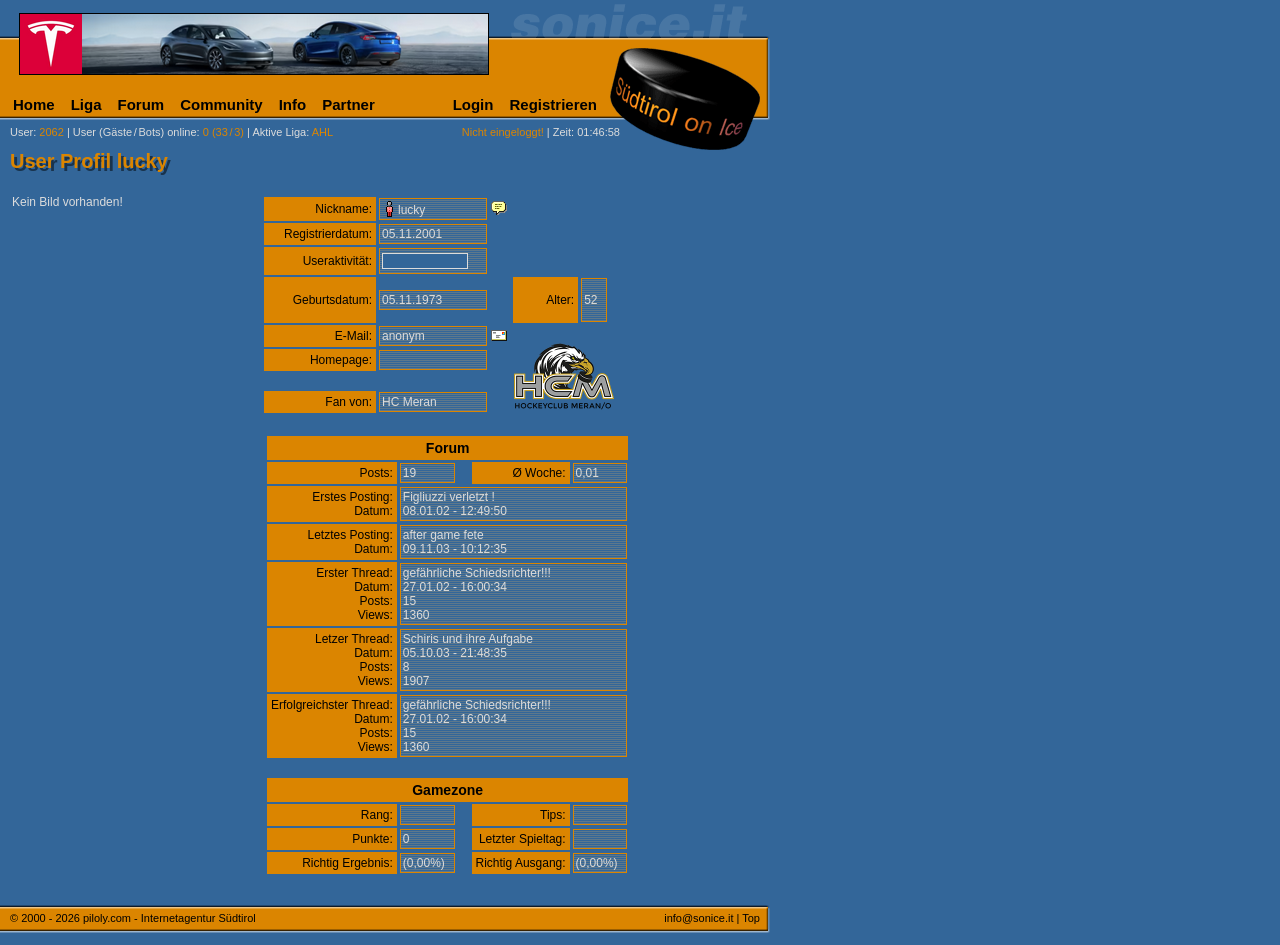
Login (473, 104)
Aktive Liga (279, 132)
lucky (411, 210)
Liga (86, 104)
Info (293, 104)
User (21, 132)
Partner (348, 104)
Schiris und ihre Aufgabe (468, 639)
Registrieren (553, 104)
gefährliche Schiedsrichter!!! (477, 573)
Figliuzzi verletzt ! (449, 497)
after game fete (443, 535)
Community (221, 104)
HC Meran (409, 402)
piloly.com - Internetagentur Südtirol (169, 918)
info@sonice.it (698, 918)
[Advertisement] (865, 498)
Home (34, 104)
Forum (141, 104)
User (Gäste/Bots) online (135, 132)
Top (751, 918)
